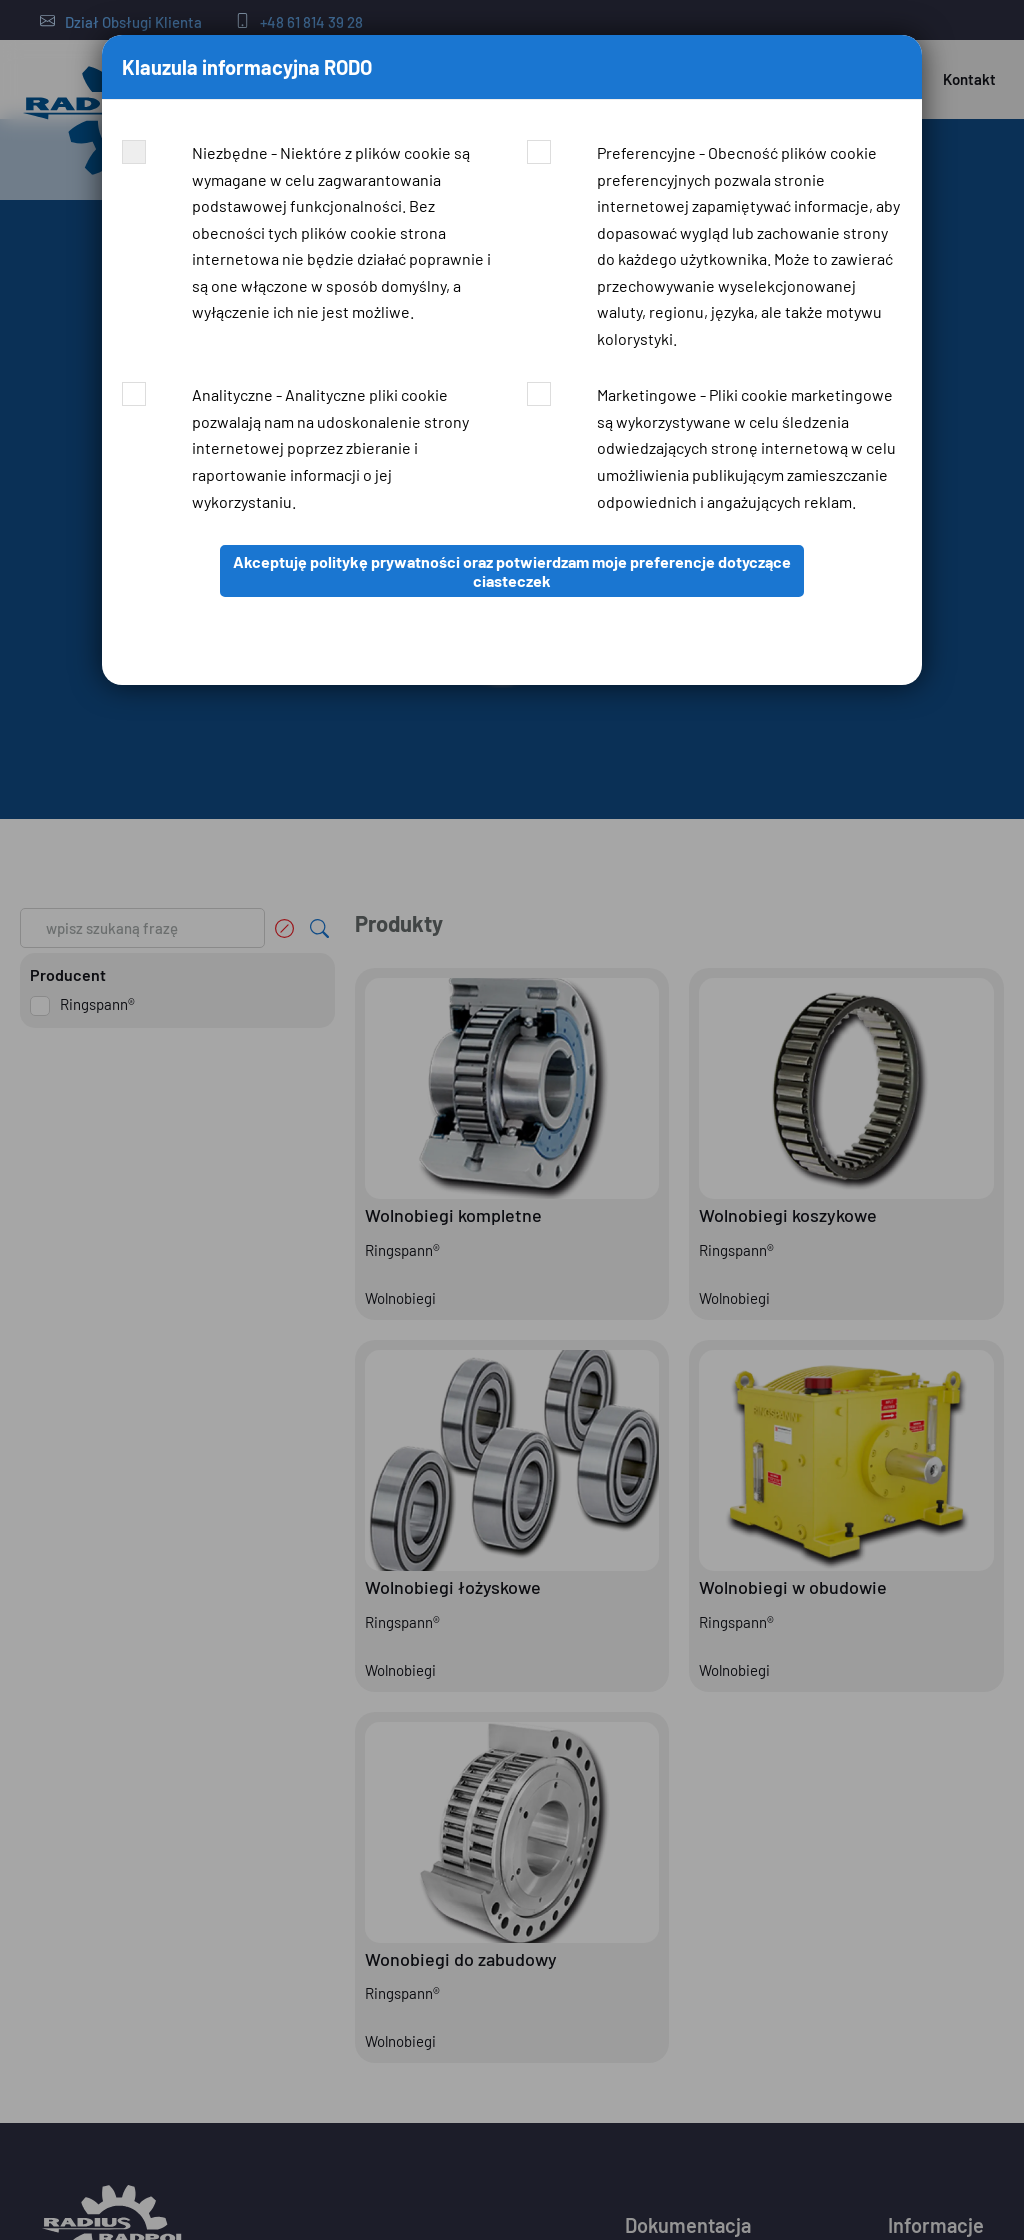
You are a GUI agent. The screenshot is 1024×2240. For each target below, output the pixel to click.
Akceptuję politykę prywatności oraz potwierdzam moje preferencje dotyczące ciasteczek (512, 571)
